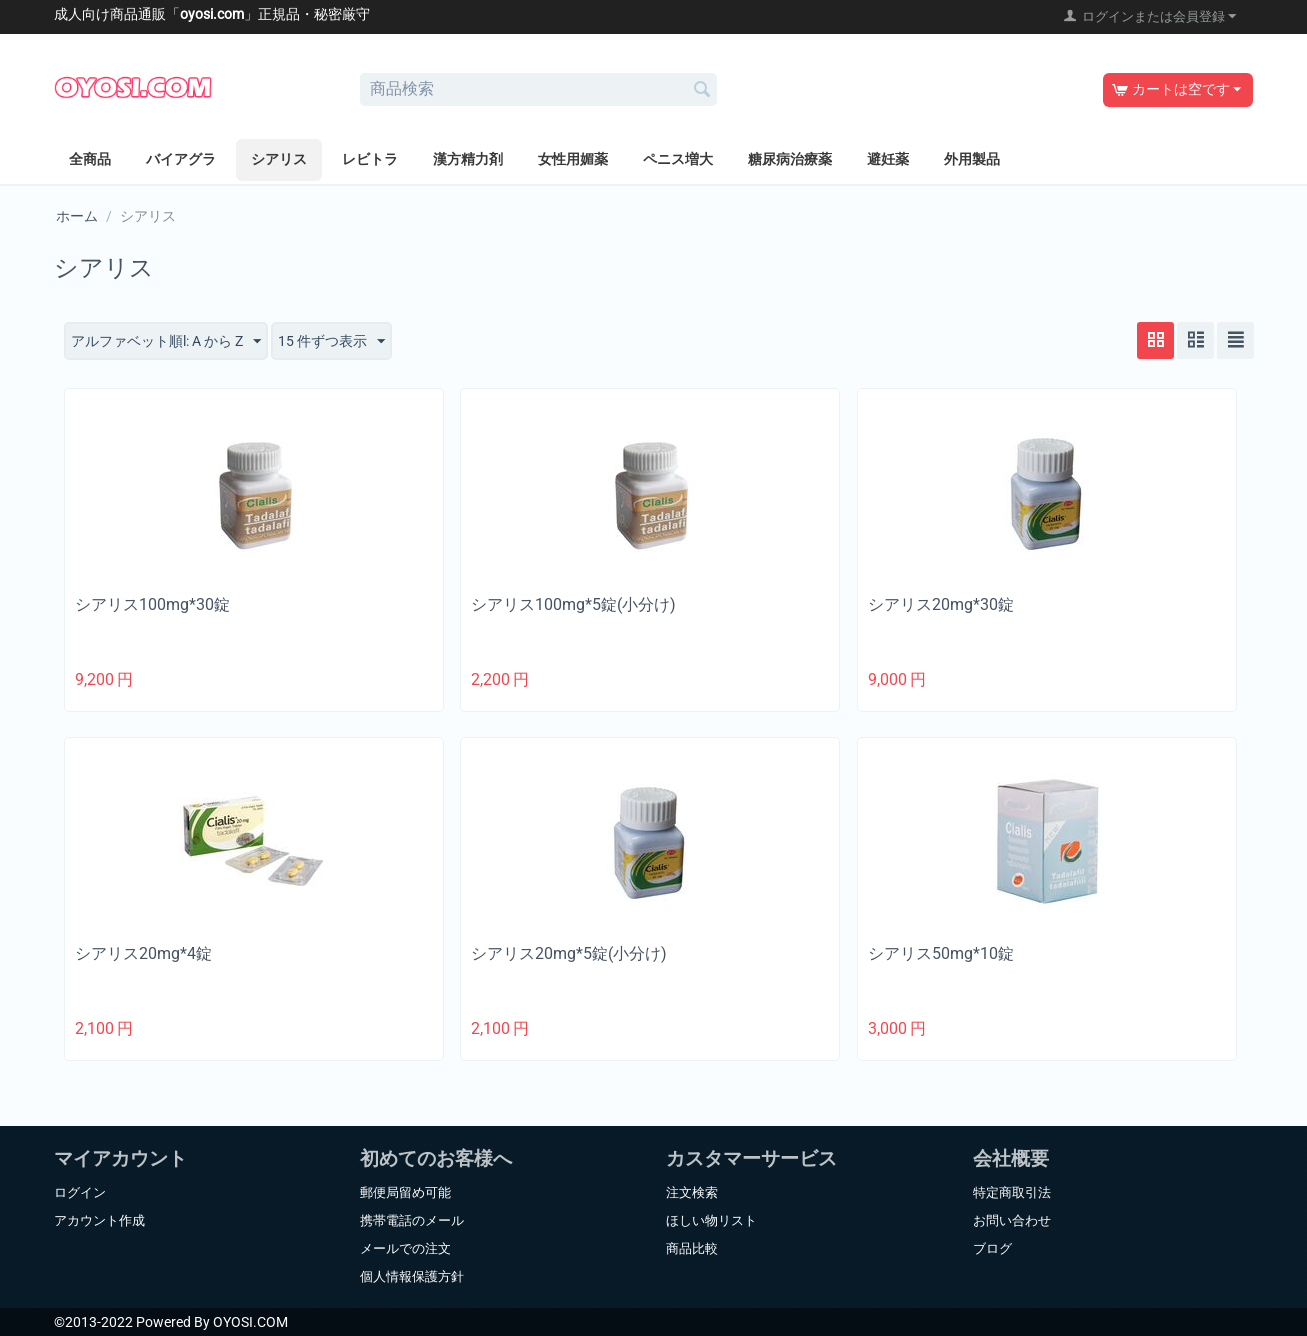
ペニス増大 (678, 159)
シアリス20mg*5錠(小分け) (569, 953)
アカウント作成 (99, 1220)
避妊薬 (888, 159)
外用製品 (972, 159)
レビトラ (370, 159)
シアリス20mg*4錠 (143, 953)
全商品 (90, 159)
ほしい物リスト (711, 1220)
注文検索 (692, 1192)
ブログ (992, 1248)
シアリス (279, 159)
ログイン (80, 1192)
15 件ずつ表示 (331, 342)
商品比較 (692, 1248)
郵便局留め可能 (405, 1192)
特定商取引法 (1012, 1192)
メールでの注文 (405, 1248)
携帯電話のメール (412, 1220)
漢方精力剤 (468, 159)
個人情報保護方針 (412, 1276)
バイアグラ (181, 159)
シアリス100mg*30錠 (152, 604)
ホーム (77, 216)
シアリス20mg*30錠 (941, 604)
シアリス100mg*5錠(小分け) (573, 604)
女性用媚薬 (573, 159)
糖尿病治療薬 (790, 159)
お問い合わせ (1012, 1220)
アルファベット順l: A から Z (166, 342)
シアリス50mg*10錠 (941, 953)
